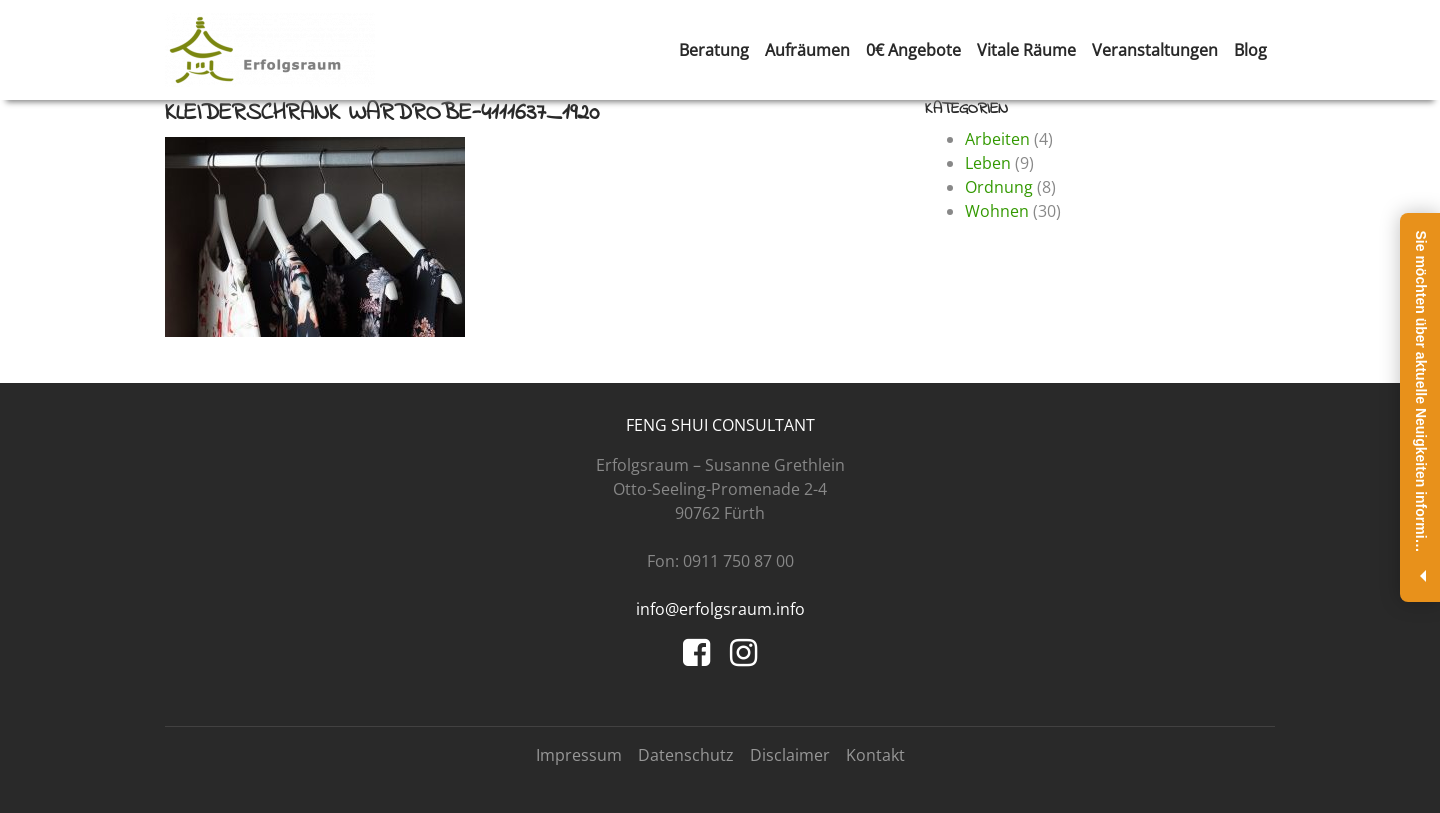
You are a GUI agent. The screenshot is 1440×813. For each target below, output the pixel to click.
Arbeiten (997, 139)
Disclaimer (790, 755)
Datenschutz (686, 755)
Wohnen (997, 211)
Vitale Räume (1026, 50)
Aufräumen (807, 50)
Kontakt (875, 755)
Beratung (714, 50)
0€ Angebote (913, 50)
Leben (988, 163)
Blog (1250, 50)
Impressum (579, 755)
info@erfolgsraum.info (720, 609)
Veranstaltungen (1155, 50)
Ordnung (999, 187)
